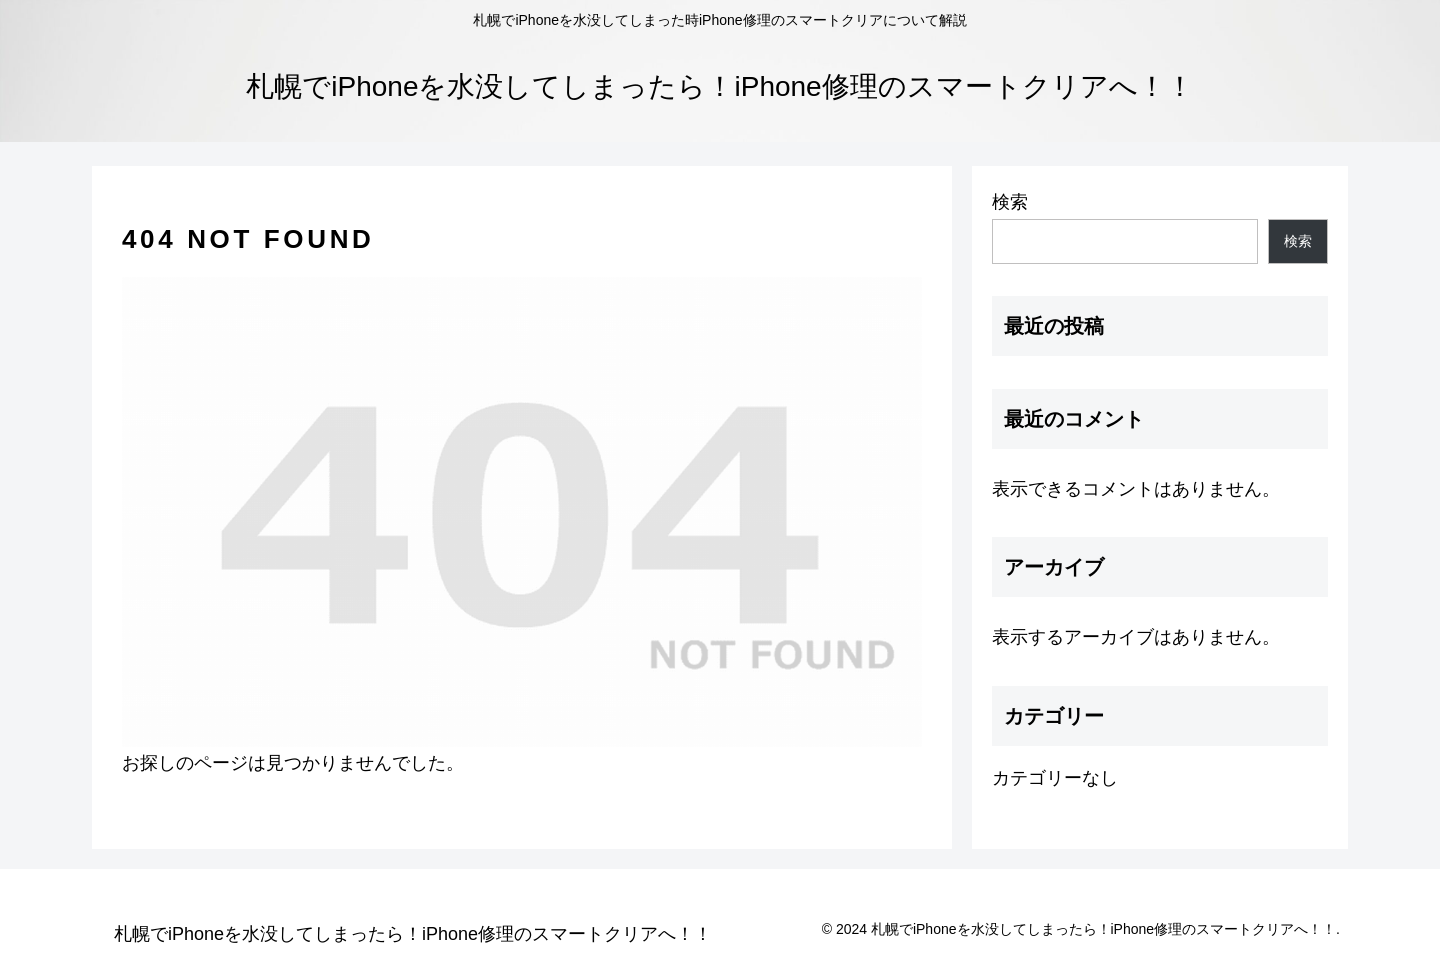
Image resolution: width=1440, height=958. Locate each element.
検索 (1010, 202)
